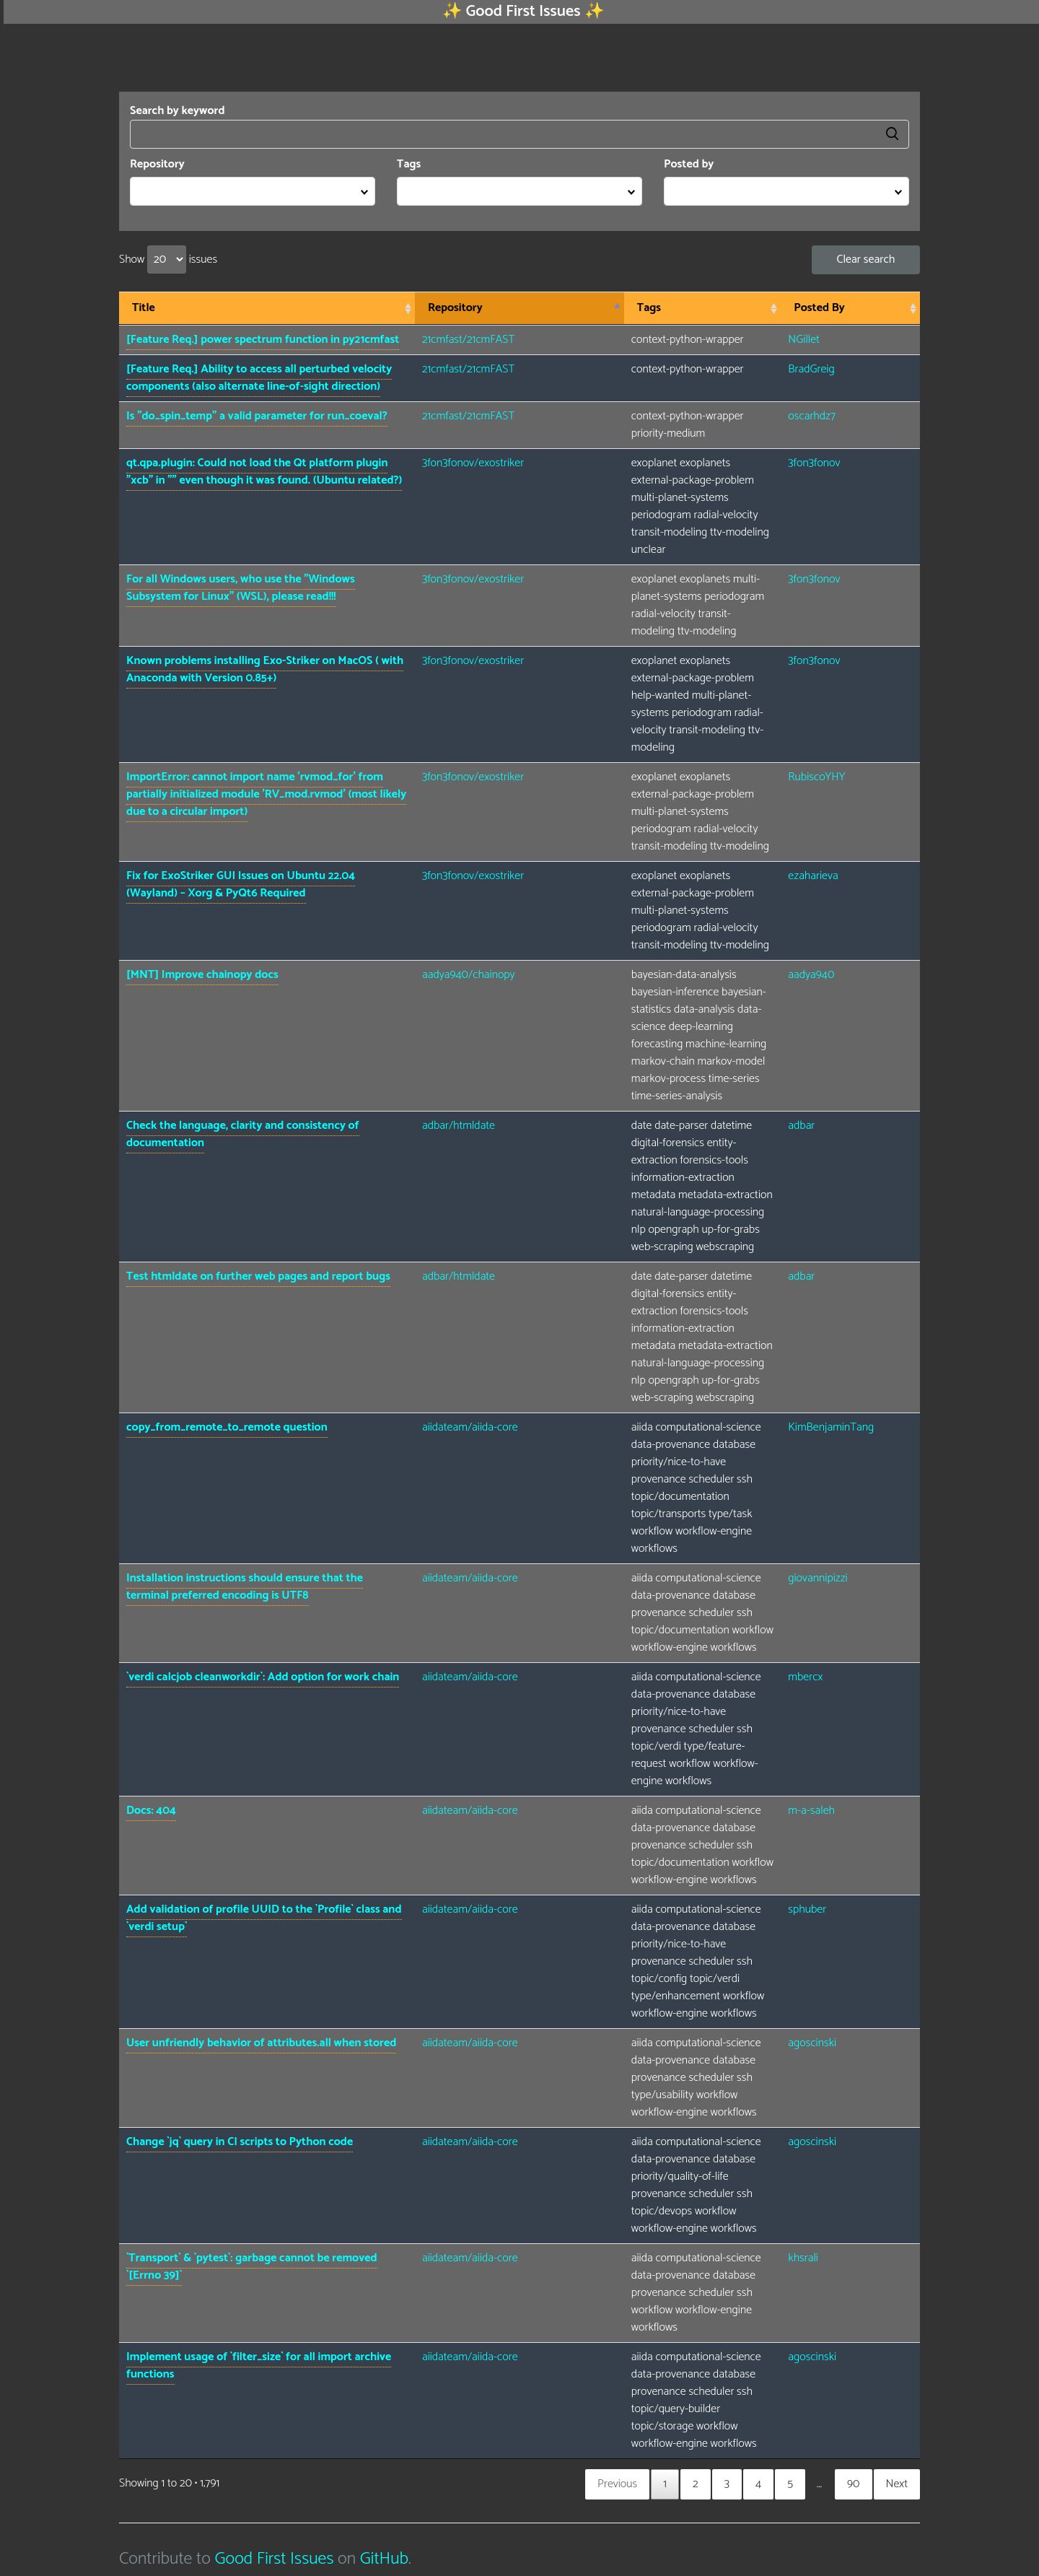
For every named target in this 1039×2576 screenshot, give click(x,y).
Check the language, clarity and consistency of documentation (242, 1134)
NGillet (804, 339)
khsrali (803, 2258)
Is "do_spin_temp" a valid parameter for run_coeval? (256, 416)
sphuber (807, 1909)
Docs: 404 (151, 1810)
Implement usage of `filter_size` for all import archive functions (258, 2365)
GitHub (384, 2559)
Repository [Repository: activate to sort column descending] (455, 308)
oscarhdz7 (812, 416)
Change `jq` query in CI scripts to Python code (239, 2142)
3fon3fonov (814, 463)
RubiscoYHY (816, 777)
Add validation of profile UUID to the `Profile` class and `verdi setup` (264, 1918)
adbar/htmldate (458, 1125)
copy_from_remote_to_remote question (227, 1427)
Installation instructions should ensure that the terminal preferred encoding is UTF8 (244, 1586)
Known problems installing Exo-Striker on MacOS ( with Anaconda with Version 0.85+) (264, 669)
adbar (801, 1125)
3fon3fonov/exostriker (473, 463)
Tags (409, 164)
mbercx (805, 1677)
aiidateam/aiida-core (470, 1427)
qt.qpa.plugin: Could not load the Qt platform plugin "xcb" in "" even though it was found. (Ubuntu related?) (264, 471)
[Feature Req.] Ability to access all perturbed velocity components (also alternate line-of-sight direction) (259, 377)
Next (897, 2484)
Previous (617, 2484)
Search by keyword (519, 125)
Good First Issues (273, 2559)
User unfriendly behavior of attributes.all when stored (261, 2043)
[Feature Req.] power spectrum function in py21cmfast (262, 339)
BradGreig (811, 369)
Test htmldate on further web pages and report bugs (258, 1276)
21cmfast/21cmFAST (468, 339)
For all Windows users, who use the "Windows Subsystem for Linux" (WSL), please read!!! (240, 587)
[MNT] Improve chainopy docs (202, 974)
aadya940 (811, 974)
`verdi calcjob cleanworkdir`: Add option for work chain (262, 1677)
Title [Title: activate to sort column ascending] (143, 308)
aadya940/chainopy (468, 974)
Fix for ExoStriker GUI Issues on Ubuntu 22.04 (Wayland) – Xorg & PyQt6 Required (240, 884)
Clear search (866, 259)
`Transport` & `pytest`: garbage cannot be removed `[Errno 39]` (251, 2266)
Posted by (689, 164)
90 (853, 2484)
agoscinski (812, 2043)
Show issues (168, 259)
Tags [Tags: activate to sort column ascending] (649, 308)
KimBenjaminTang (831, 1427)
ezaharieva (813, 876)
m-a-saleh (811, 1810)
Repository (157, 164)
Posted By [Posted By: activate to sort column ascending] (819, 308)
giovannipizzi (817, 1578)
